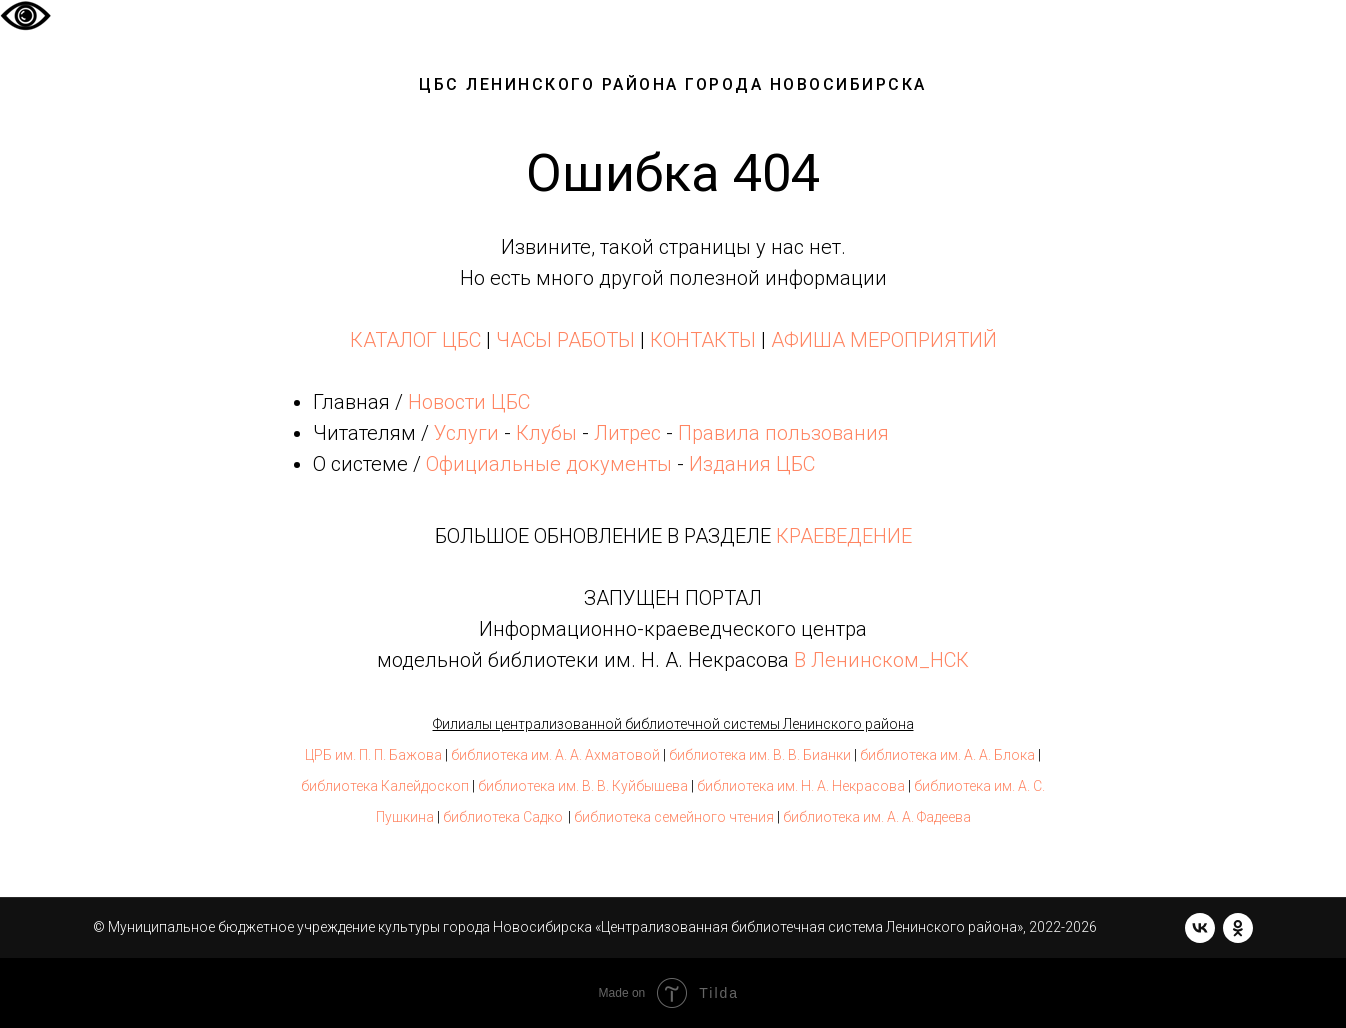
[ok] (1238, 928)
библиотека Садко (503, 817)
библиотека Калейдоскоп (385, 786)
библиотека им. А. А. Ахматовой (555, 755)
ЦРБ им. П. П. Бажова (373, 755)
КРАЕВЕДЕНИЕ (844, 536)
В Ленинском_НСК (881, 660)
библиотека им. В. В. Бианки (760, 755)
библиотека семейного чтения (674, 817)
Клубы (546, 433)
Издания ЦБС (749, 464)
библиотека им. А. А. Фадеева (877, 817)
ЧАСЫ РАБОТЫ (565, 340)
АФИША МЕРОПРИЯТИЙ (884, 340)
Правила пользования (783, 433)
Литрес (627, 433)
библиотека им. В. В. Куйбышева (583, 786)
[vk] (1200, 928)
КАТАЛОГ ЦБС (415, 340)
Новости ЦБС (469, 402)
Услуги (466, 433)
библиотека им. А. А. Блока (947, 755)
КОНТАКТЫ (703, 340)
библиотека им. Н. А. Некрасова (801, 786)
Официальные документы (549, 464)
